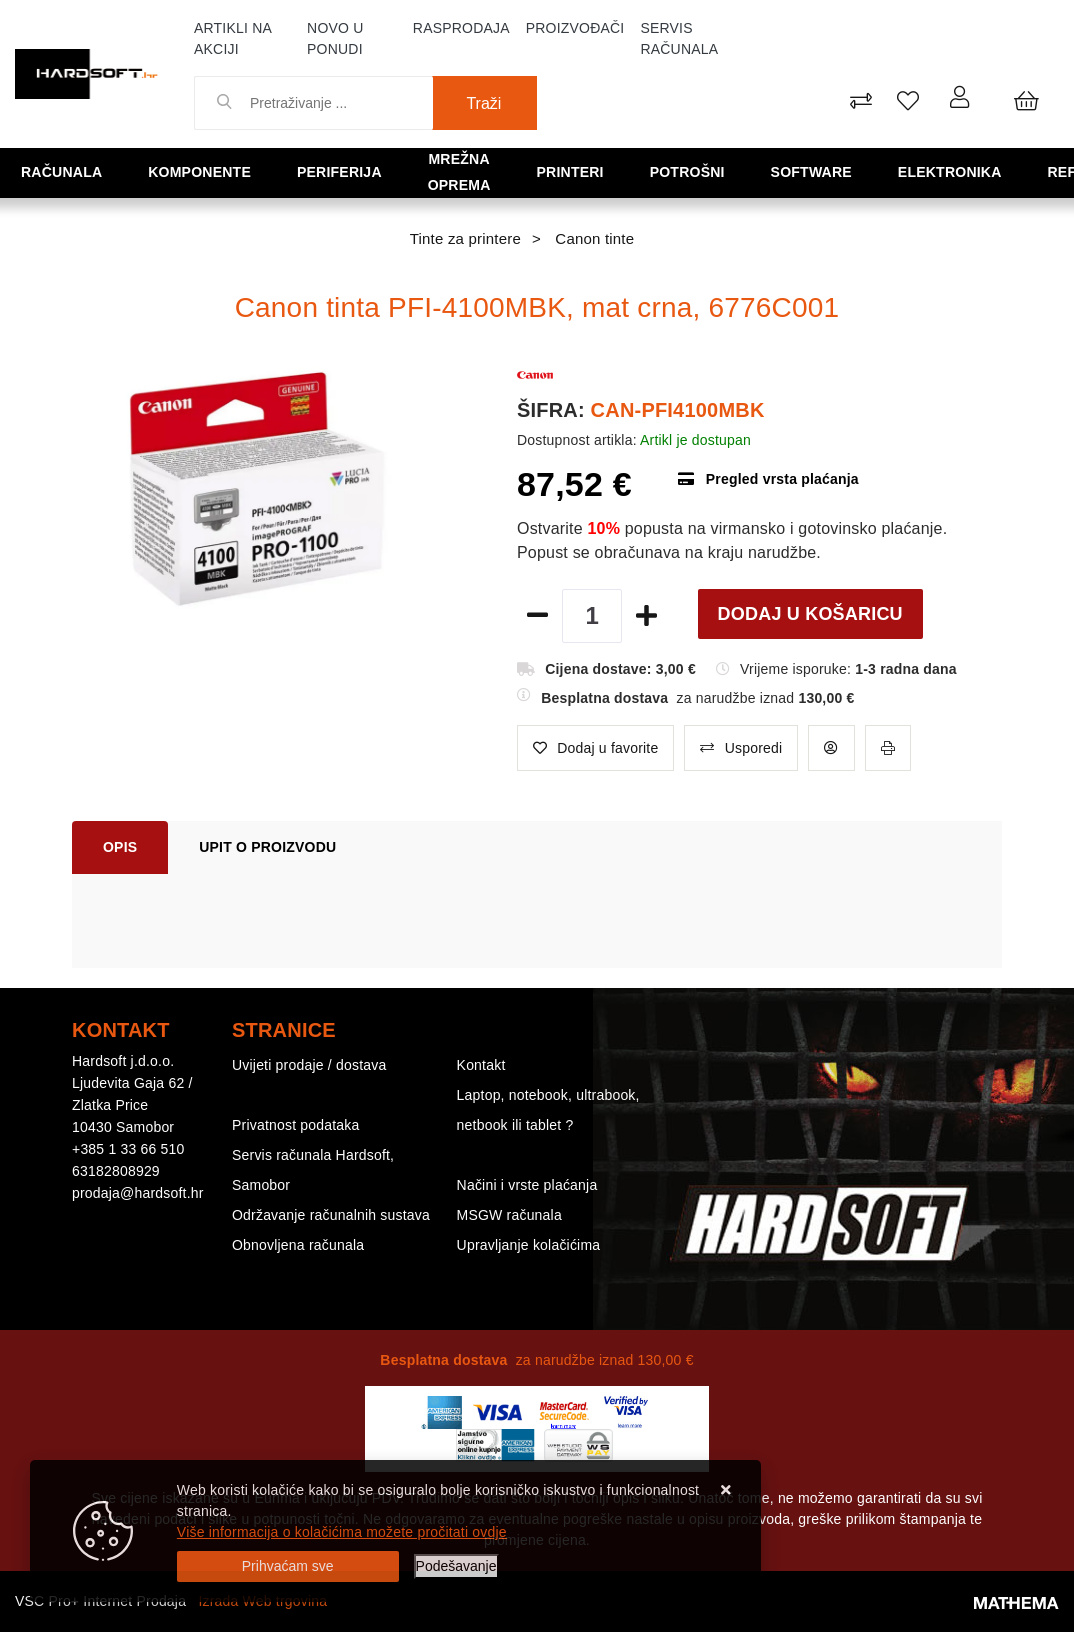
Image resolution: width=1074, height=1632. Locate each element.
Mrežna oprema (430, 171)
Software (754, 171)
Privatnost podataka (296, 1125)
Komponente (177, 171)
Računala (58, 171)
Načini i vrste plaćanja (527, 1185)
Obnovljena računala (298, 1245)
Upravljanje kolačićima (529, 1245)
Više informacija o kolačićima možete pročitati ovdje (342, 1532)
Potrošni (651, 171)
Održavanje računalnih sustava (331, 1215)
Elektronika (873, 171)
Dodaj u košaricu (810, 614)
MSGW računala (509, 1215)
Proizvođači (575, 28)
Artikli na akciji (232, 38)
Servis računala (679, 38)
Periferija (297, 171)
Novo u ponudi (335, 38)
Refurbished (1003, 171)
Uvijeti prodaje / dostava (309, 1065)
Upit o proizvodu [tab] (267, 847)
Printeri (555, 171)
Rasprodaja (461, 28)
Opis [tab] (120, 847)
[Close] (288, 1566)
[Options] (456, 1566)
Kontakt (481, 1065)
